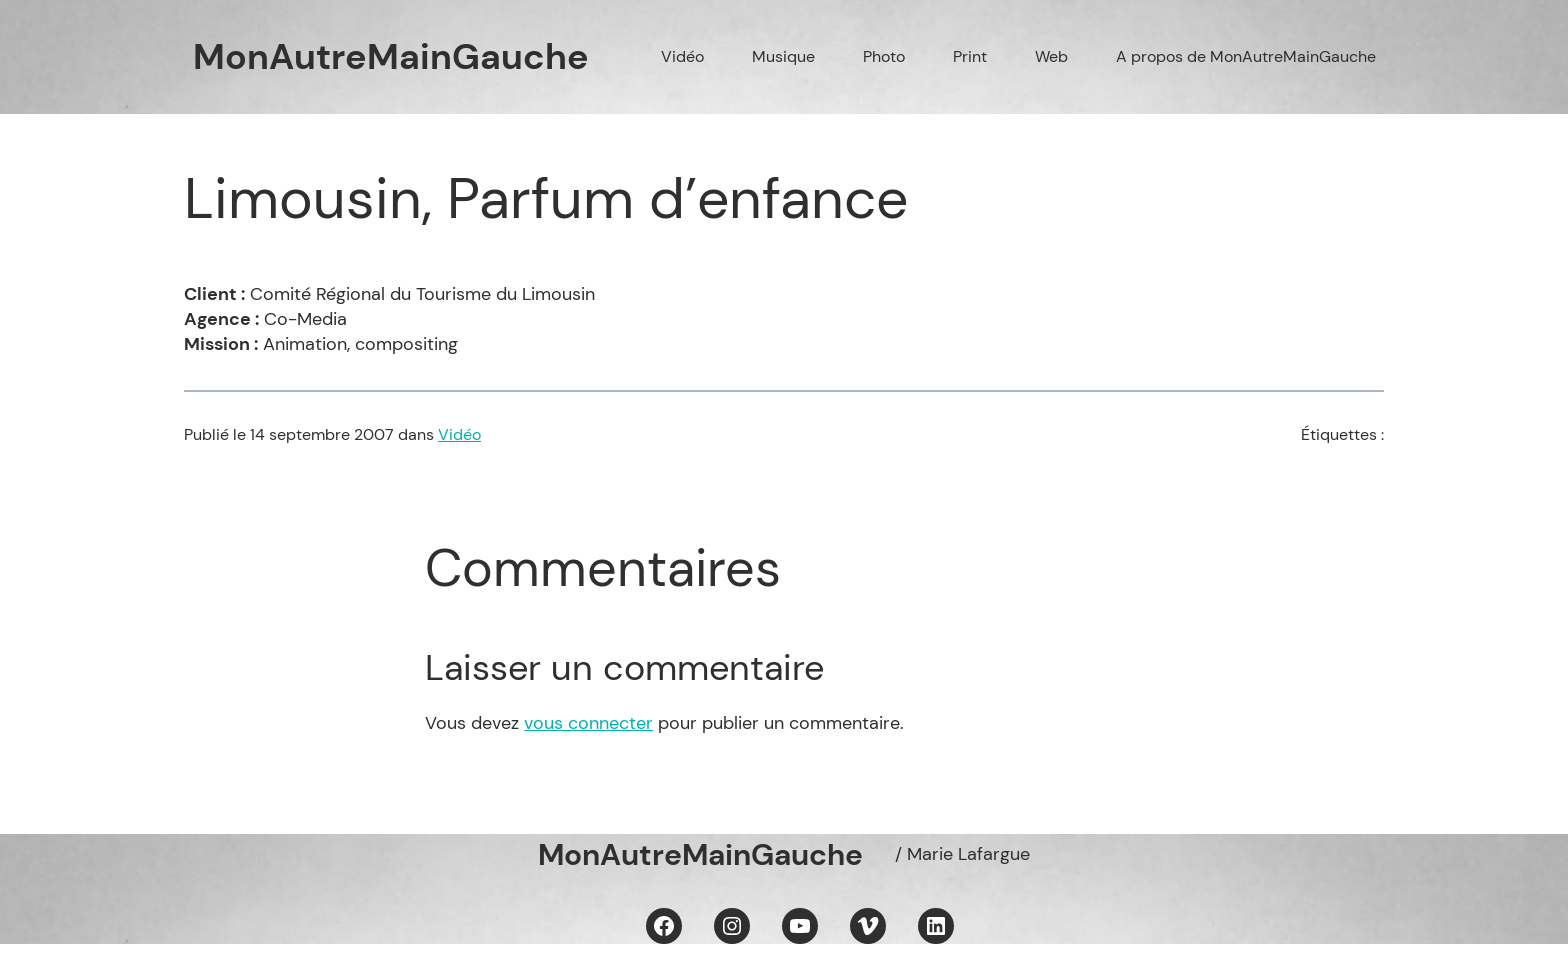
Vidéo (459, 434)
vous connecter (588, 723)
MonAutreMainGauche (391, 56)
